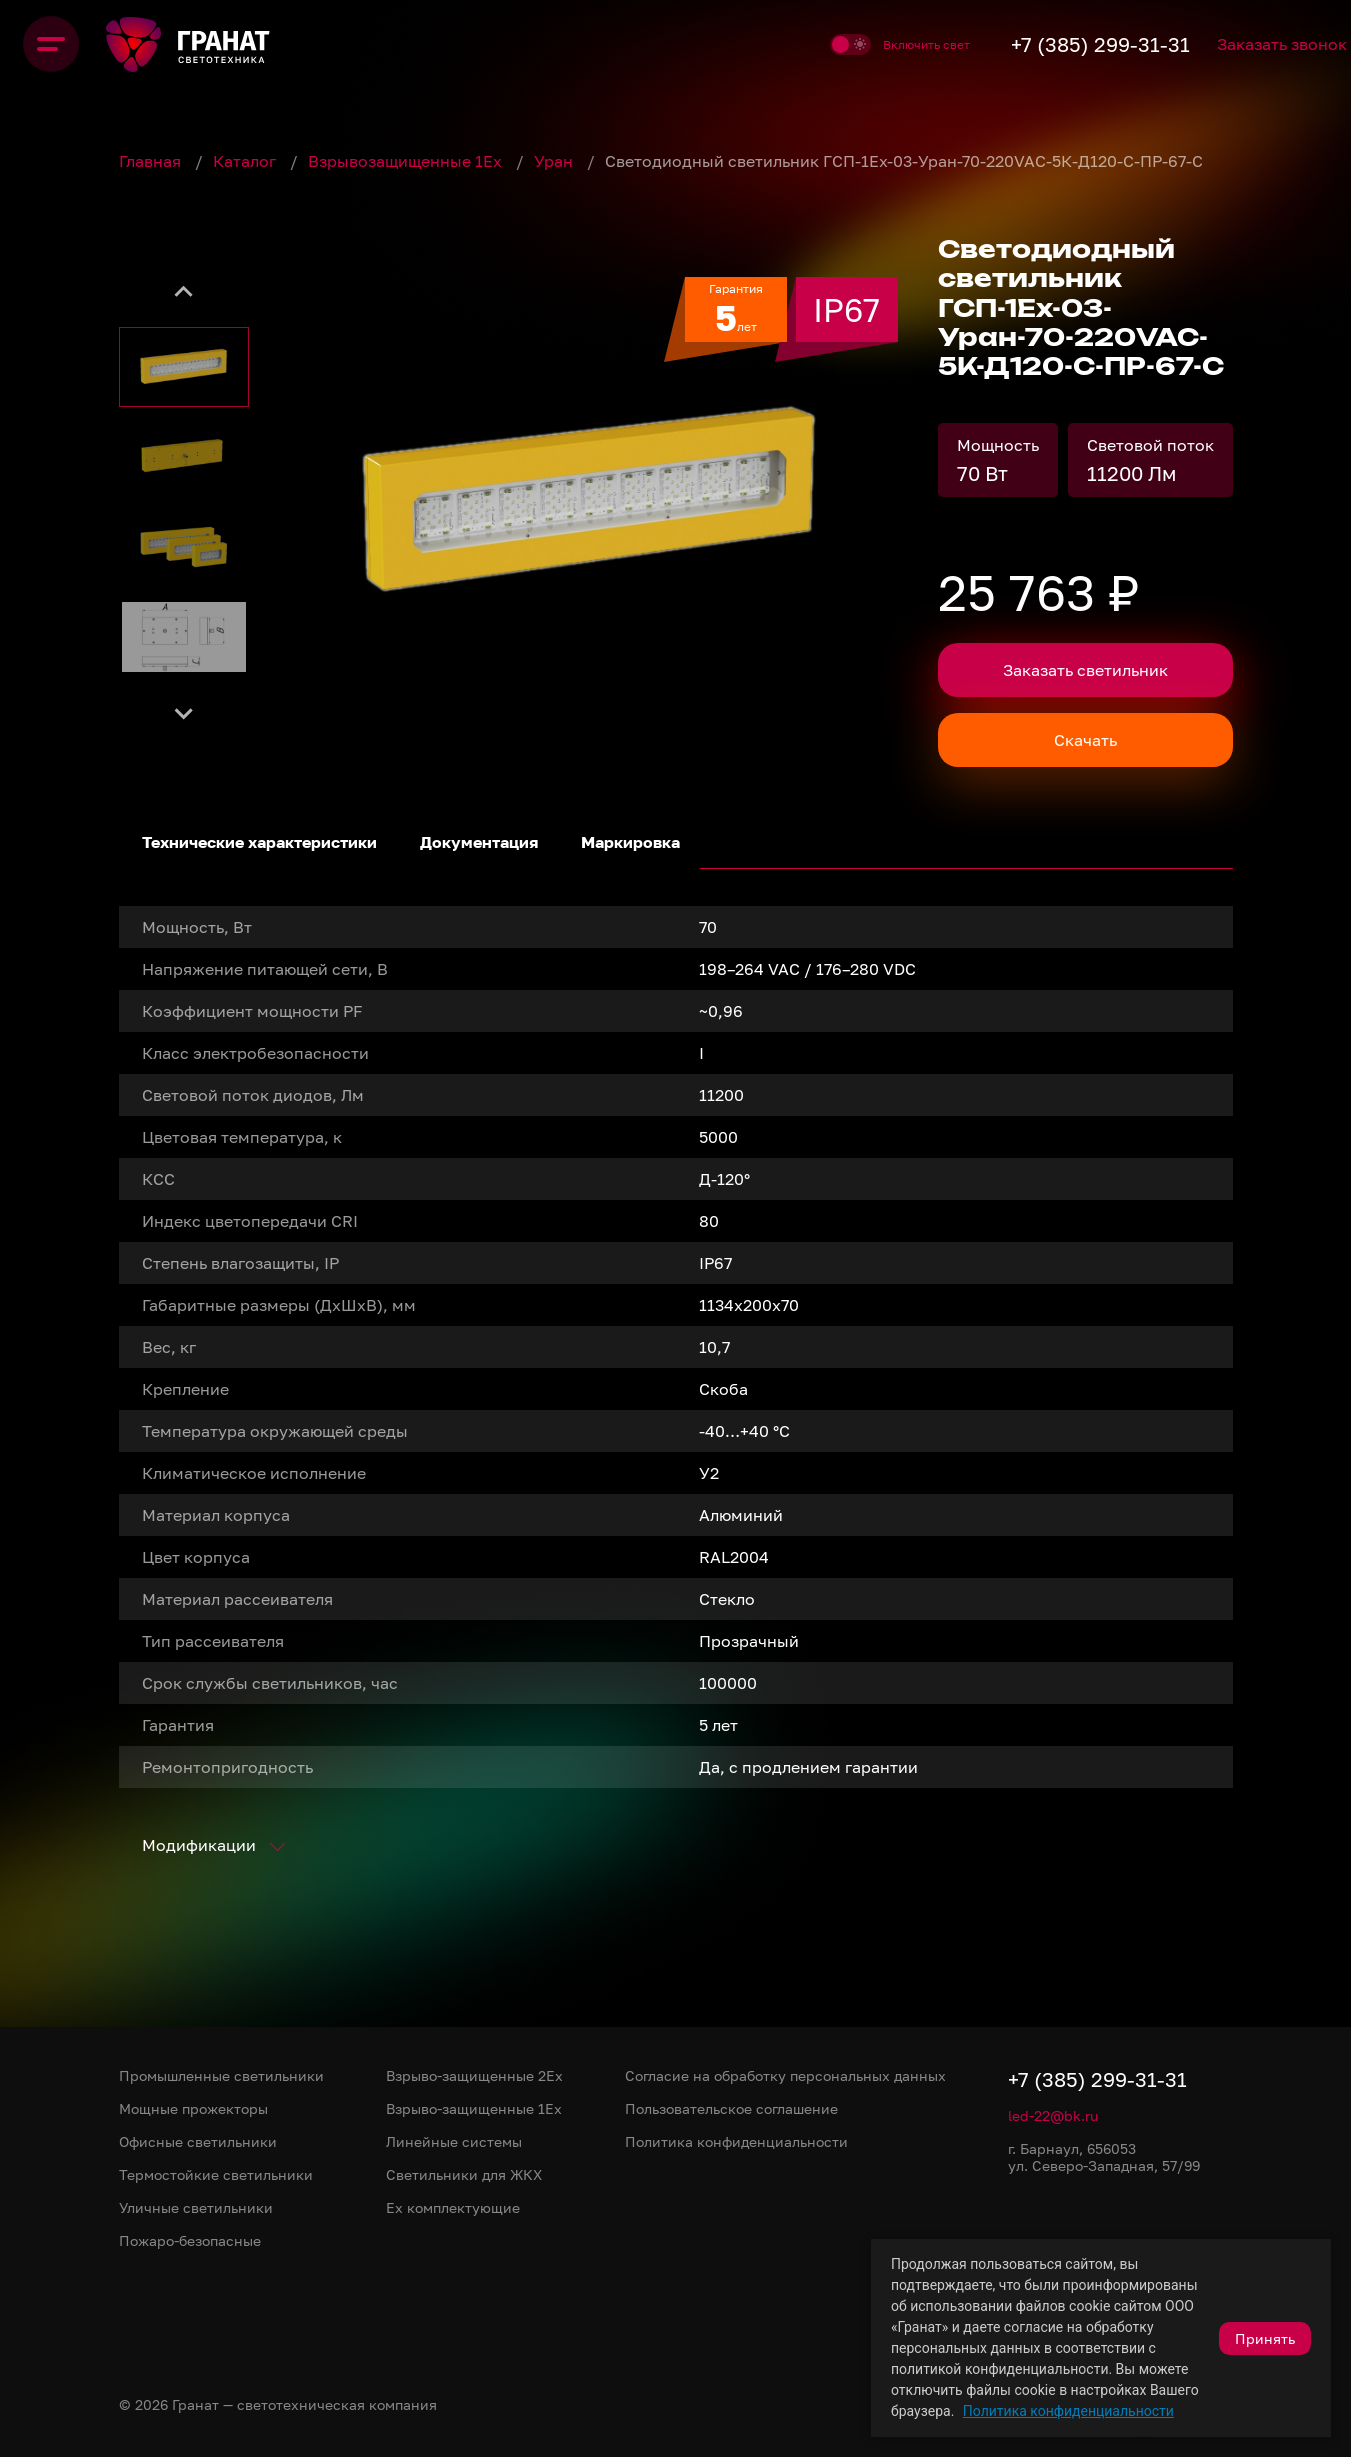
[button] (184, 367)
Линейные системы (454, 2141)
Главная (152, 161)
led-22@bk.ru (1053, 2115)
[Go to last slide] (184, 292)
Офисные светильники (198, 2141)
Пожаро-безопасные (190, 2240)
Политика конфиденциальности (1068, 2411)
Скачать (1085, 740)
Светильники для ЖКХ (464, 2174)
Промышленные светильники (221, 2075)
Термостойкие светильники (216, 2174)
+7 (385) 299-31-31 (1035, 44)
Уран (555, 161)
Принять (1265, 2338)
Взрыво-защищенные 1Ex (474, 2108)
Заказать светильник (1085, 670)
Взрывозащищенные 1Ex (407, 161)
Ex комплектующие (453, 2207)
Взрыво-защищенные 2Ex (474, 2075)
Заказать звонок (1254, 44)
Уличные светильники (196, 2207)
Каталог (246, 161)
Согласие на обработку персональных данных (785, 2075)
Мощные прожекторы (193, 2108)
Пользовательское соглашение (731, 2108)
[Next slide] (184, 712)
